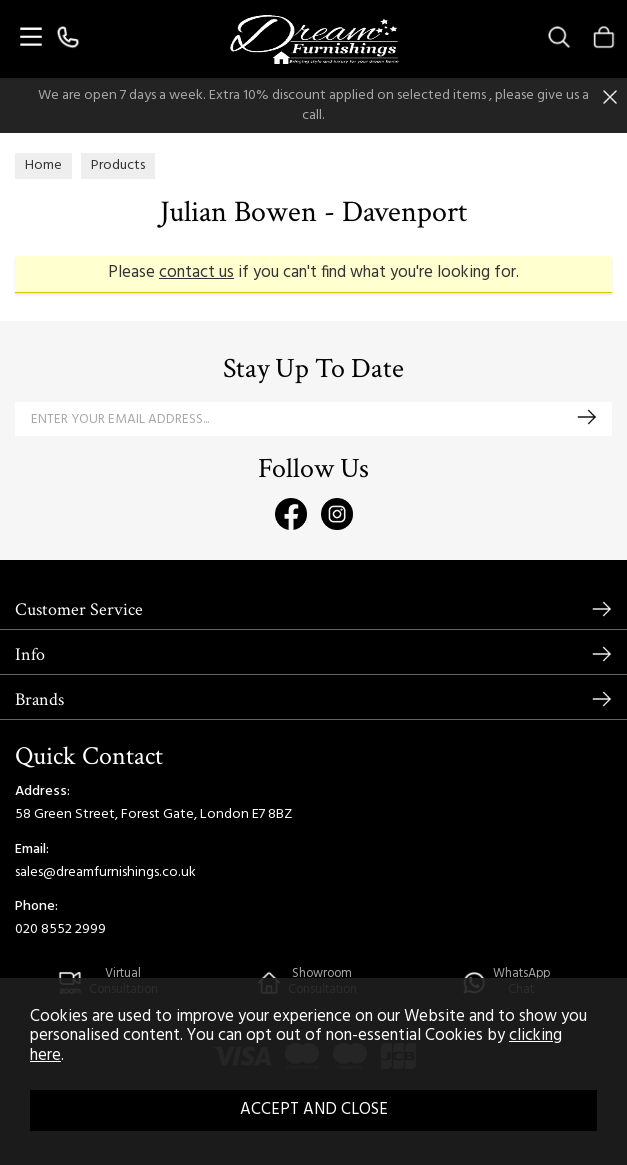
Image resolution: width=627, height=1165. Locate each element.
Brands (39, 699)
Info (30, 654)
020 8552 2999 (60, 929)
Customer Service (79, 609)
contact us (196, 273)
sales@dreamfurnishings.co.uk (105, 872)
